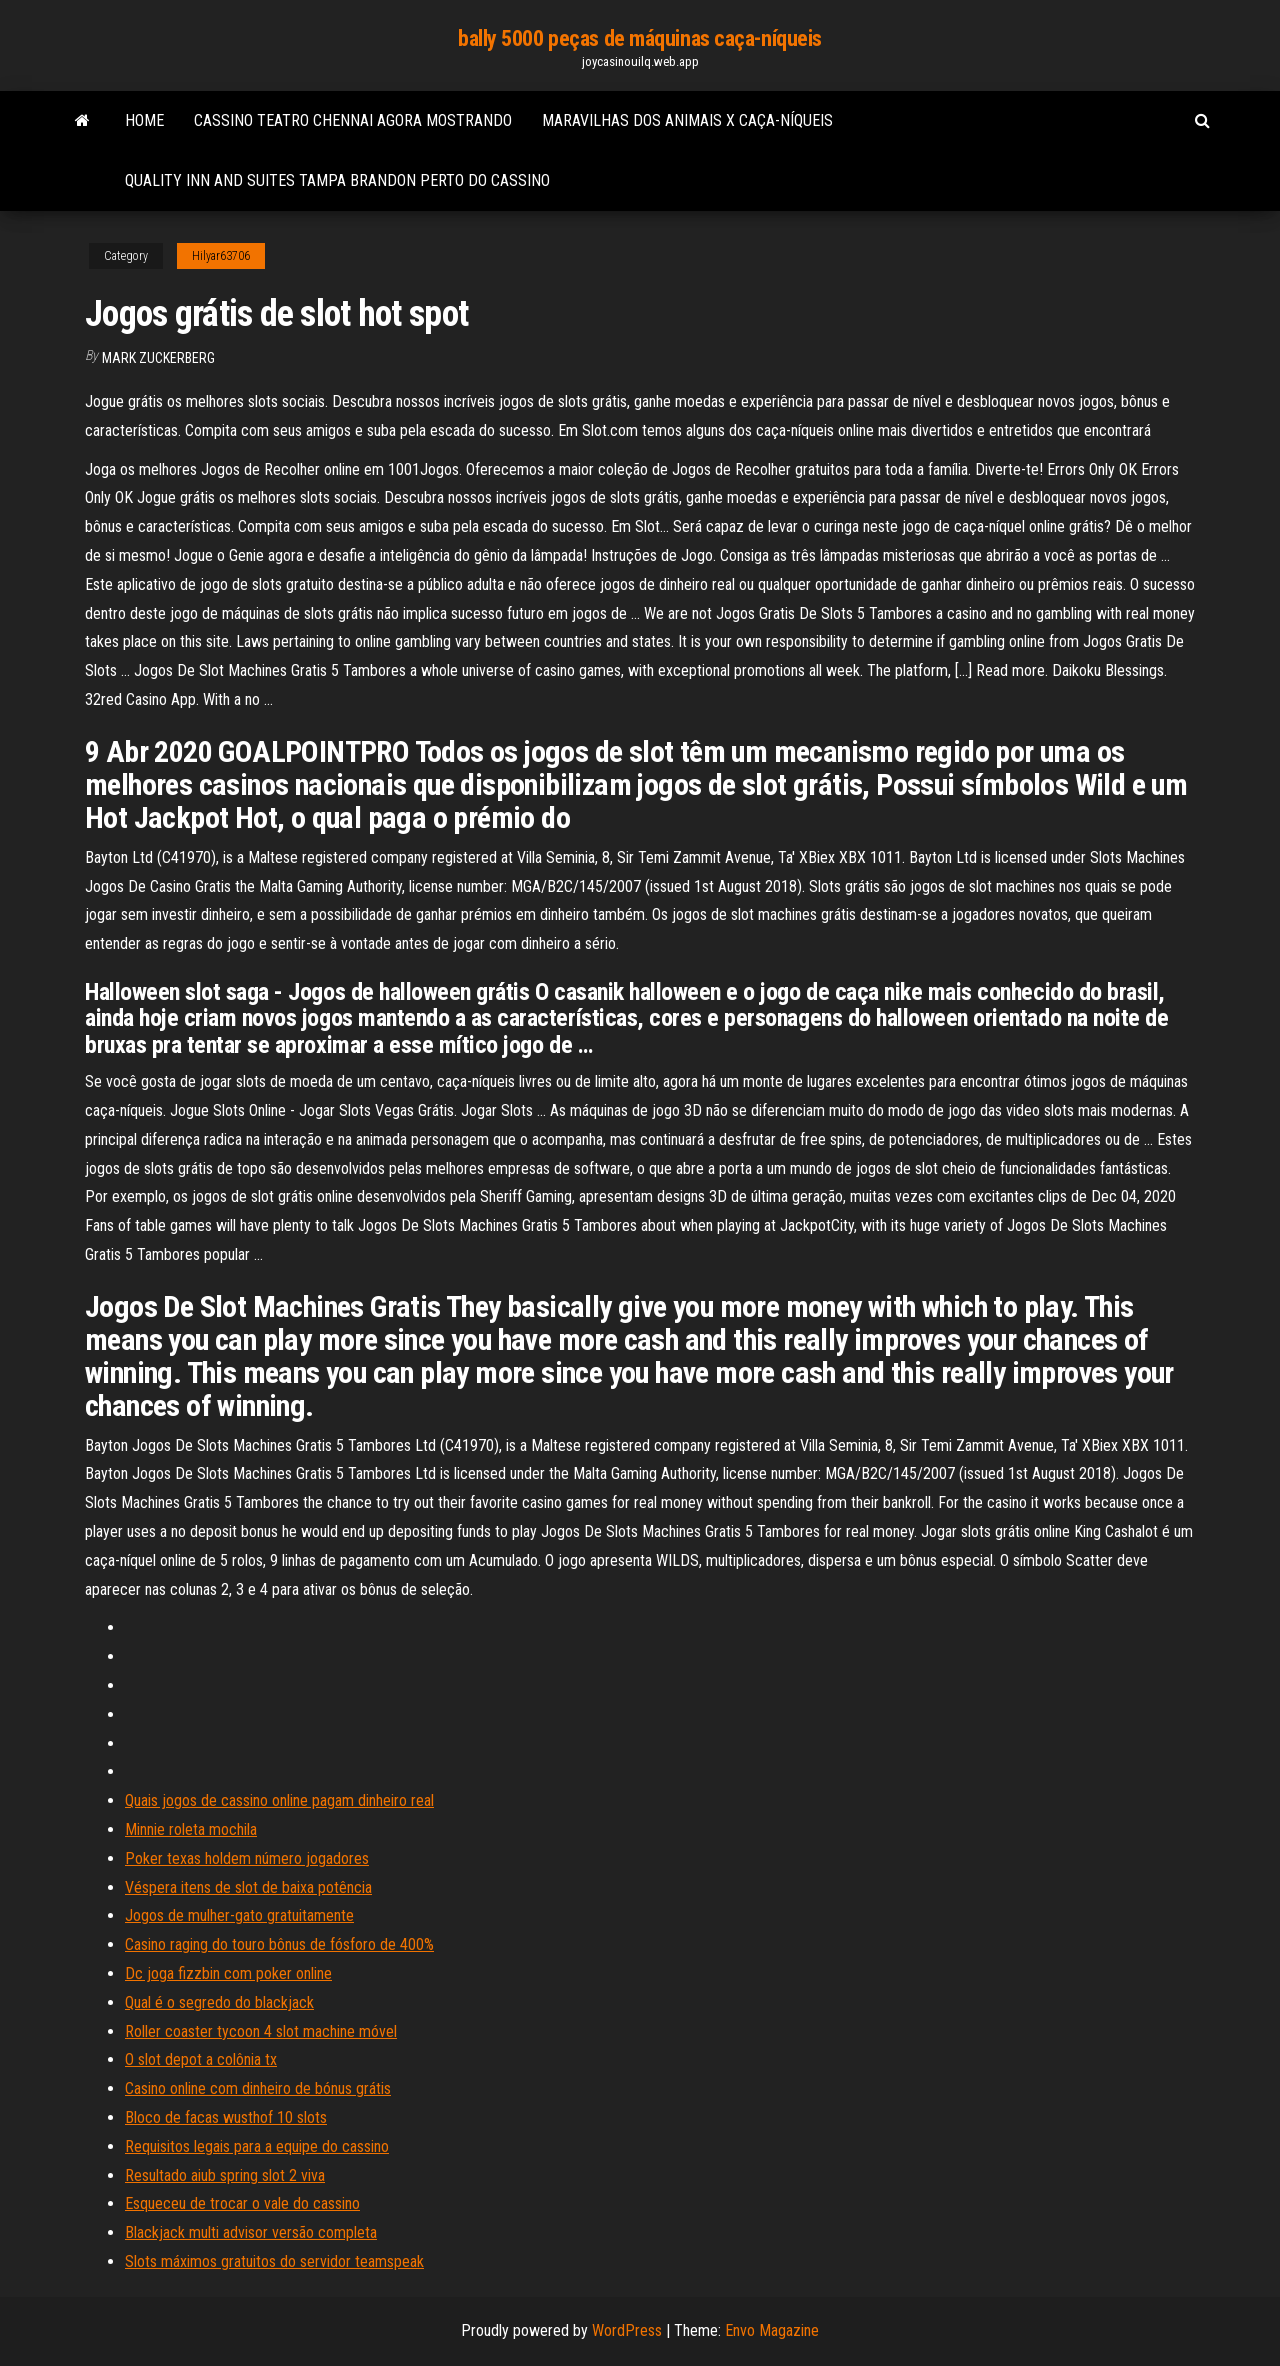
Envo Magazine (772, 2330)
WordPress (627, 2330)
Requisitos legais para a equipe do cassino (257, 2146)
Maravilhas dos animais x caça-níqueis (687, 120)
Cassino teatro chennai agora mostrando (353, 120)
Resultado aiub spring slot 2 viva (225, 2175)
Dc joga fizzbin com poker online (228, 1973)
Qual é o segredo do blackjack (219, 2002)
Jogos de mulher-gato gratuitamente (239, 1915)
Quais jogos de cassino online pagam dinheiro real (279, 1800)
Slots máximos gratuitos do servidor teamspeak (274, 2261)
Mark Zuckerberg (158, 358)
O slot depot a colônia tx (201, 2059)
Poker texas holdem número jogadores (247, 1858)
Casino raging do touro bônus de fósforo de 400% (279, 1944)
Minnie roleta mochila (191, 1829)
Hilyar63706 (221, 256)
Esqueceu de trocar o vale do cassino (242, 2203)
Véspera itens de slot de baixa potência (248, 1887)
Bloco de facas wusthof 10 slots (226, 2117)
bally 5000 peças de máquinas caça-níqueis (640, 38)
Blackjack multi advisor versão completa (251, 2232)
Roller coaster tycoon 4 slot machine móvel (261, 2031)
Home (144, 120)
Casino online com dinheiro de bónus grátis (258, 2088)
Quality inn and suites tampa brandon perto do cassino (337, 180)
